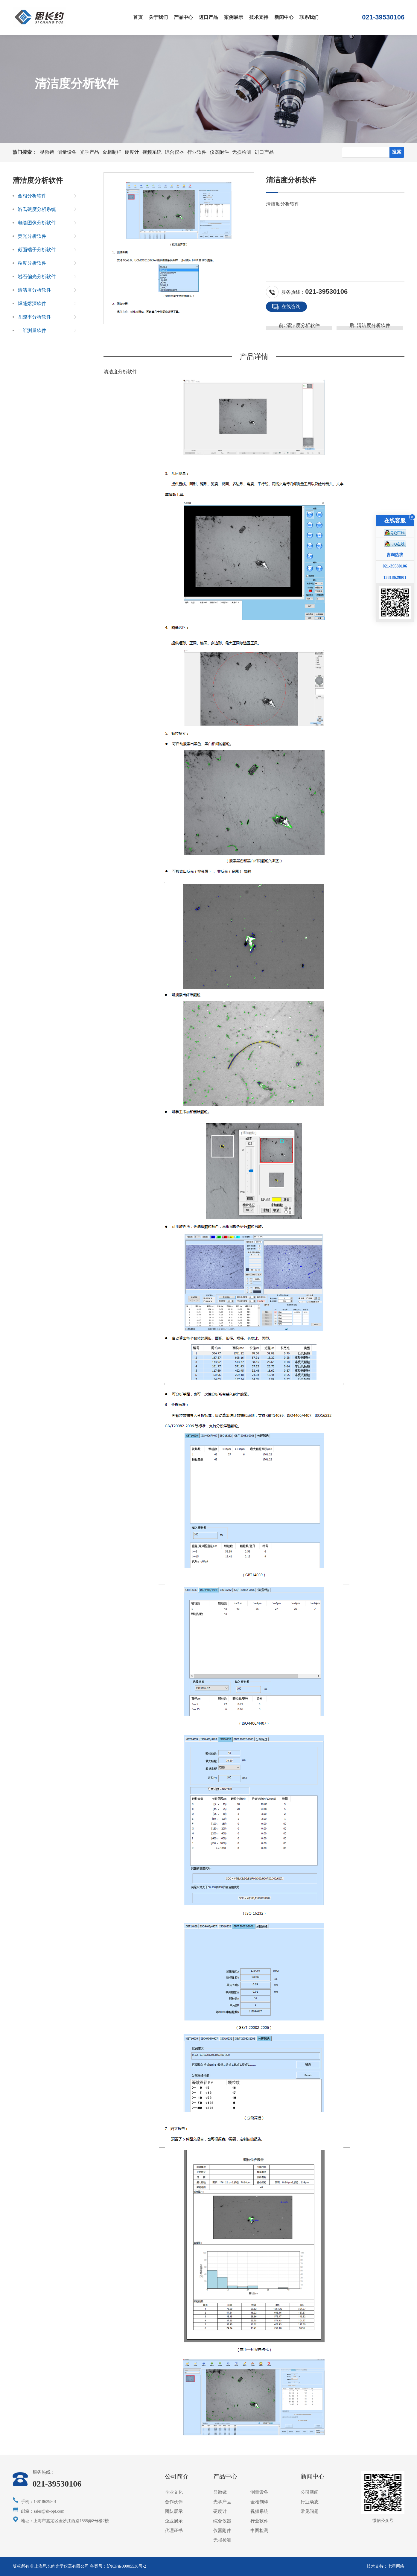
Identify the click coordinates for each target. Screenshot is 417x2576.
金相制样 (111, 152)
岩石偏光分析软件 (37, 276)
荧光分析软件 (32, 236)
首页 (138, 17)
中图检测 (259, 2530)
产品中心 (183, 17)
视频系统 (152, 152)
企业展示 (174, 2521)
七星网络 (396, 2566)
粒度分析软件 (32, 263)
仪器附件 (219, 152)
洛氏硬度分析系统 (37, 209)
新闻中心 (283, 17)
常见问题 (310, 2511)
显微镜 (47, 152)
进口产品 (208, 17)
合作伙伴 (174, 2501)
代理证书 (174, 2530)
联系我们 (309, 17)
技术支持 (258, 17)
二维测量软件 (32, 330)
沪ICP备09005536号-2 (126, 2566)
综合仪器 (174, 152)
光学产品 (89, 152)
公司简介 (177, 2476)
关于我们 (158, 17)
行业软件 (196, 152)
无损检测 (241, 152)
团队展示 (174, 2511)
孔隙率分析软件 (34, 316)
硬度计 (132, 152)
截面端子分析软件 (37, 249)
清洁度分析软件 (282, 203)
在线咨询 (286, 307)
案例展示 (233, 17)
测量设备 (67, 152)
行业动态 (310, 2501)
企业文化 (174, 2492)
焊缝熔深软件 (32, 303)
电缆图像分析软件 (37, 222)
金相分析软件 (32, 195)
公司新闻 (310, 2492)
